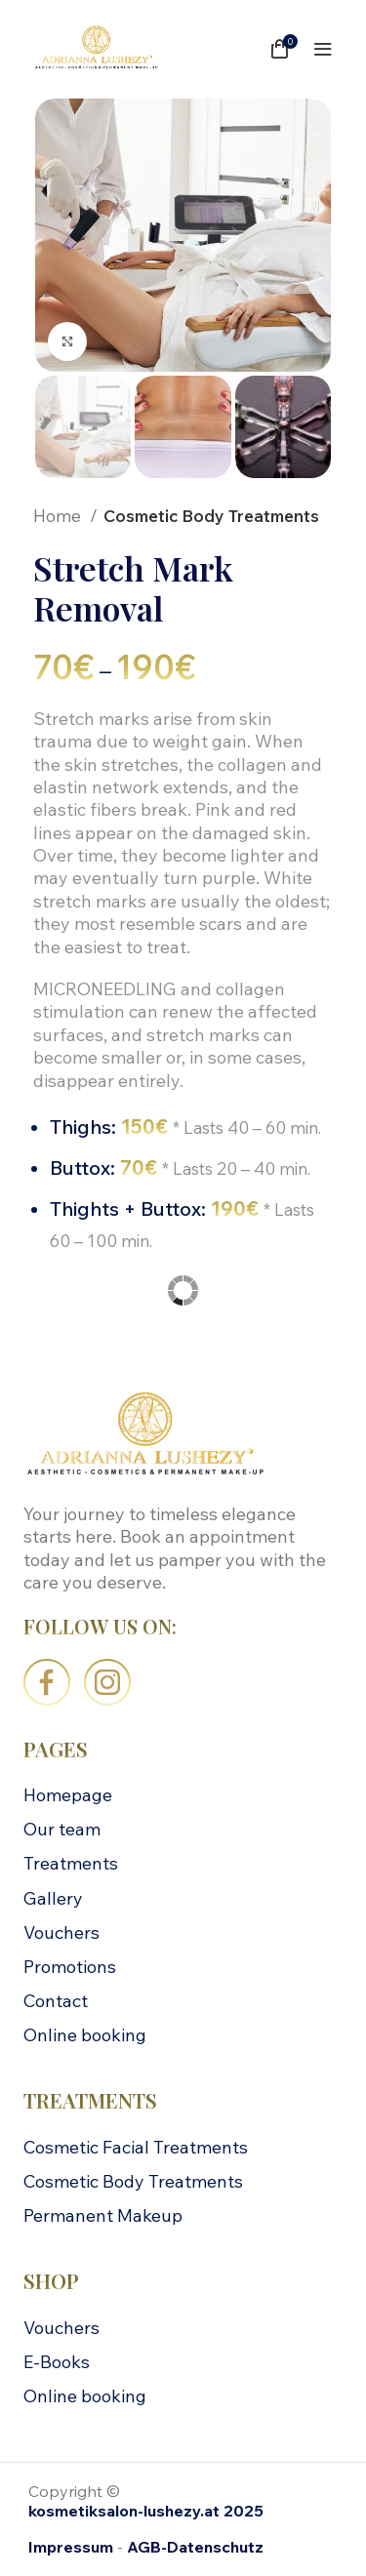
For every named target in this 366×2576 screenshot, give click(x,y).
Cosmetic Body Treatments (211, 515)
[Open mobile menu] (323, 48)
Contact (55, 2001)
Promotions (69, 1966)
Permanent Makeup (103, 2215)
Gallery (53, 1898)
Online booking (84, 2035)
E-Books (56, 2362)
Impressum (70, 2546)
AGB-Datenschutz (195, 2546)
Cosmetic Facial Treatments (135, 2147)
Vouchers (61, 1932)
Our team (62, 1829)
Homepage (67, 1795)
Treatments (70, 1863)
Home (59, 515)
